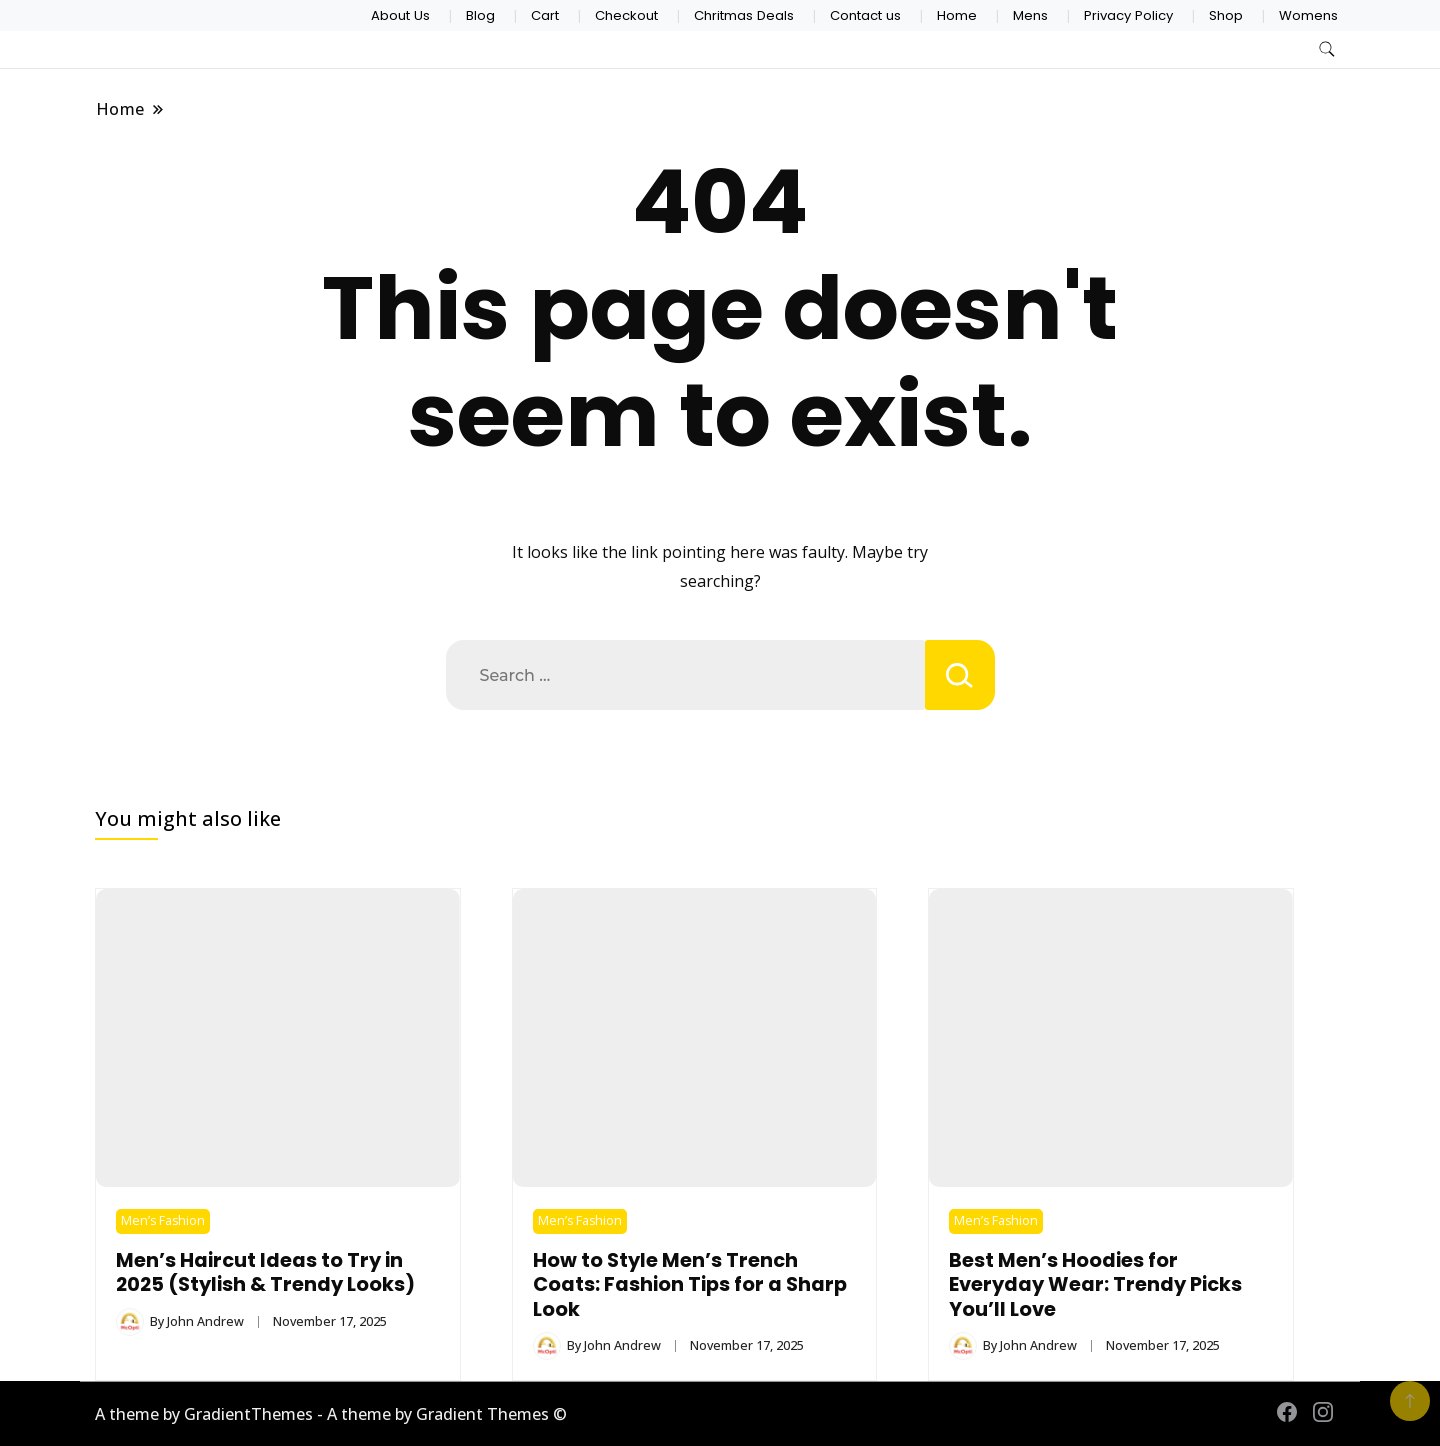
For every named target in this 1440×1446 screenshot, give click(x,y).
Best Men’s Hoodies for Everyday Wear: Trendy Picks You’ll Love (1095, 1285)
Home (957, 15)
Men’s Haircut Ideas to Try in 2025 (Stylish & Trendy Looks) (265, 1272)
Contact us (865, 15)
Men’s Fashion (163, 1220)
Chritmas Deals (744, 15)
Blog (480, 15)
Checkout (626, 15)
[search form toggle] (1327, 49)
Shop (1226, 15)
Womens (1308, 15)
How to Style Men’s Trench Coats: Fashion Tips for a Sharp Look (690, 1285)
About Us (400, 15)
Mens (1030, 15)
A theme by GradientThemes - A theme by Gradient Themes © (331, 1414)
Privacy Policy (1128, 15)
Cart (545, 15)
